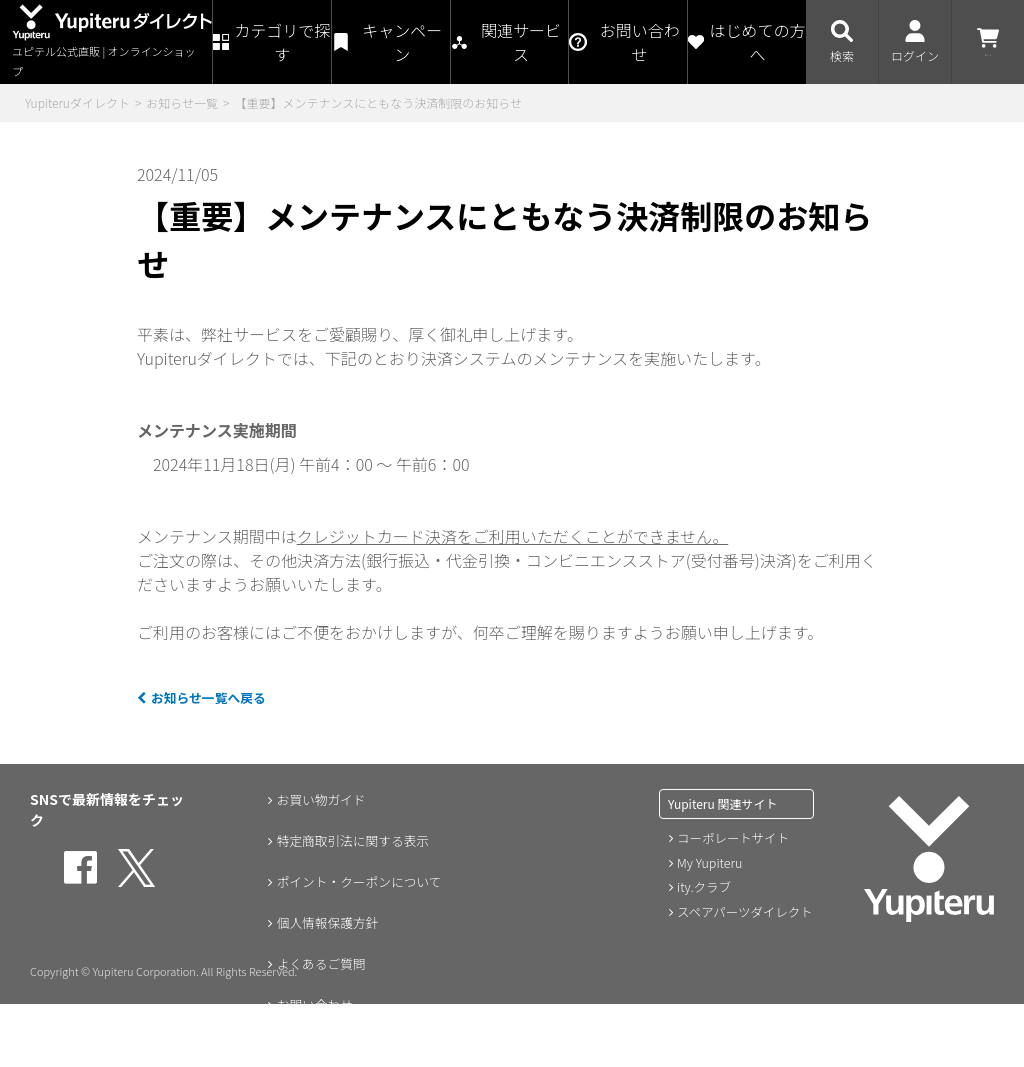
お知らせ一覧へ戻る (217, 696)
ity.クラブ (703, 885)
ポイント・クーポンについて (360, 883)
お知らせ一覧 (182, 102)
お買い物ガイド (318, 799)
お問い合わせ (311, 1009)
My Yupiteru (708, 861)
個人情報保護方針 (325, 925)
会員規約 (297, 1051)
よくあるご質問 (318, 967)
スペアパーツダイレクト (742, 909)
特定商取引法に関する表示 (353, 841)
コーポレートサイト (731, 837)
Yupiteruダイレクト (77, 102)
